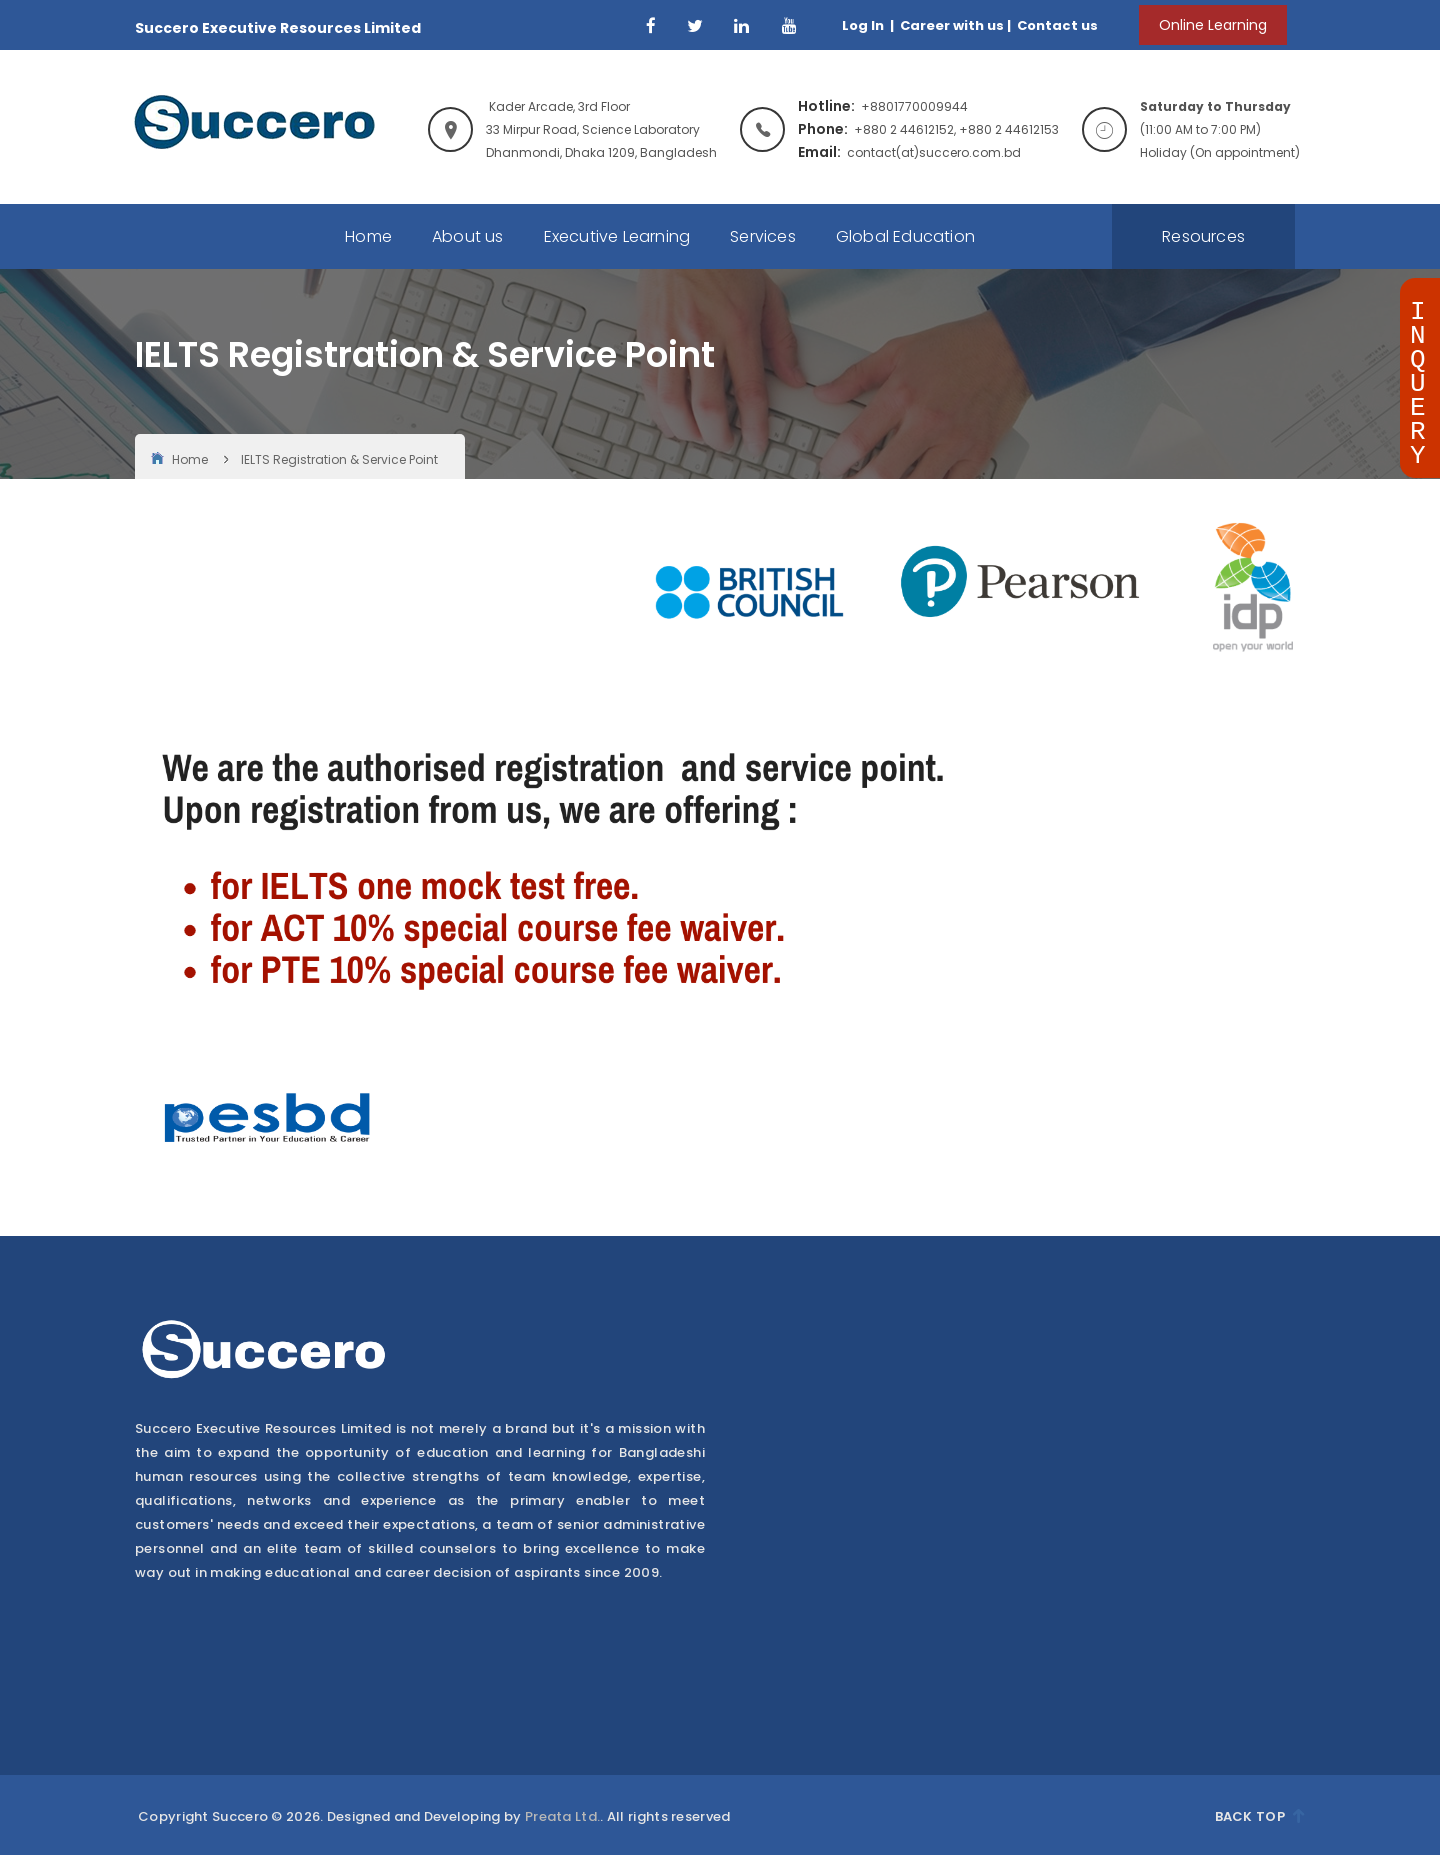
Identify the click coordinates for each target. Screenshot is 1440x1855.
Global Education (905, 236)
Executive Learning (617, 236)
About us (468, 236)
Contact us (1056, 25)
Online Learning (1213, 25)
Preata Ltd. (562, 1816)
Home (368, 236)
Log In (864, 25)
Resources (1203, 236)
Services (763, 236)
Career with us (950, 25)
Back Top (1260, 1816)
